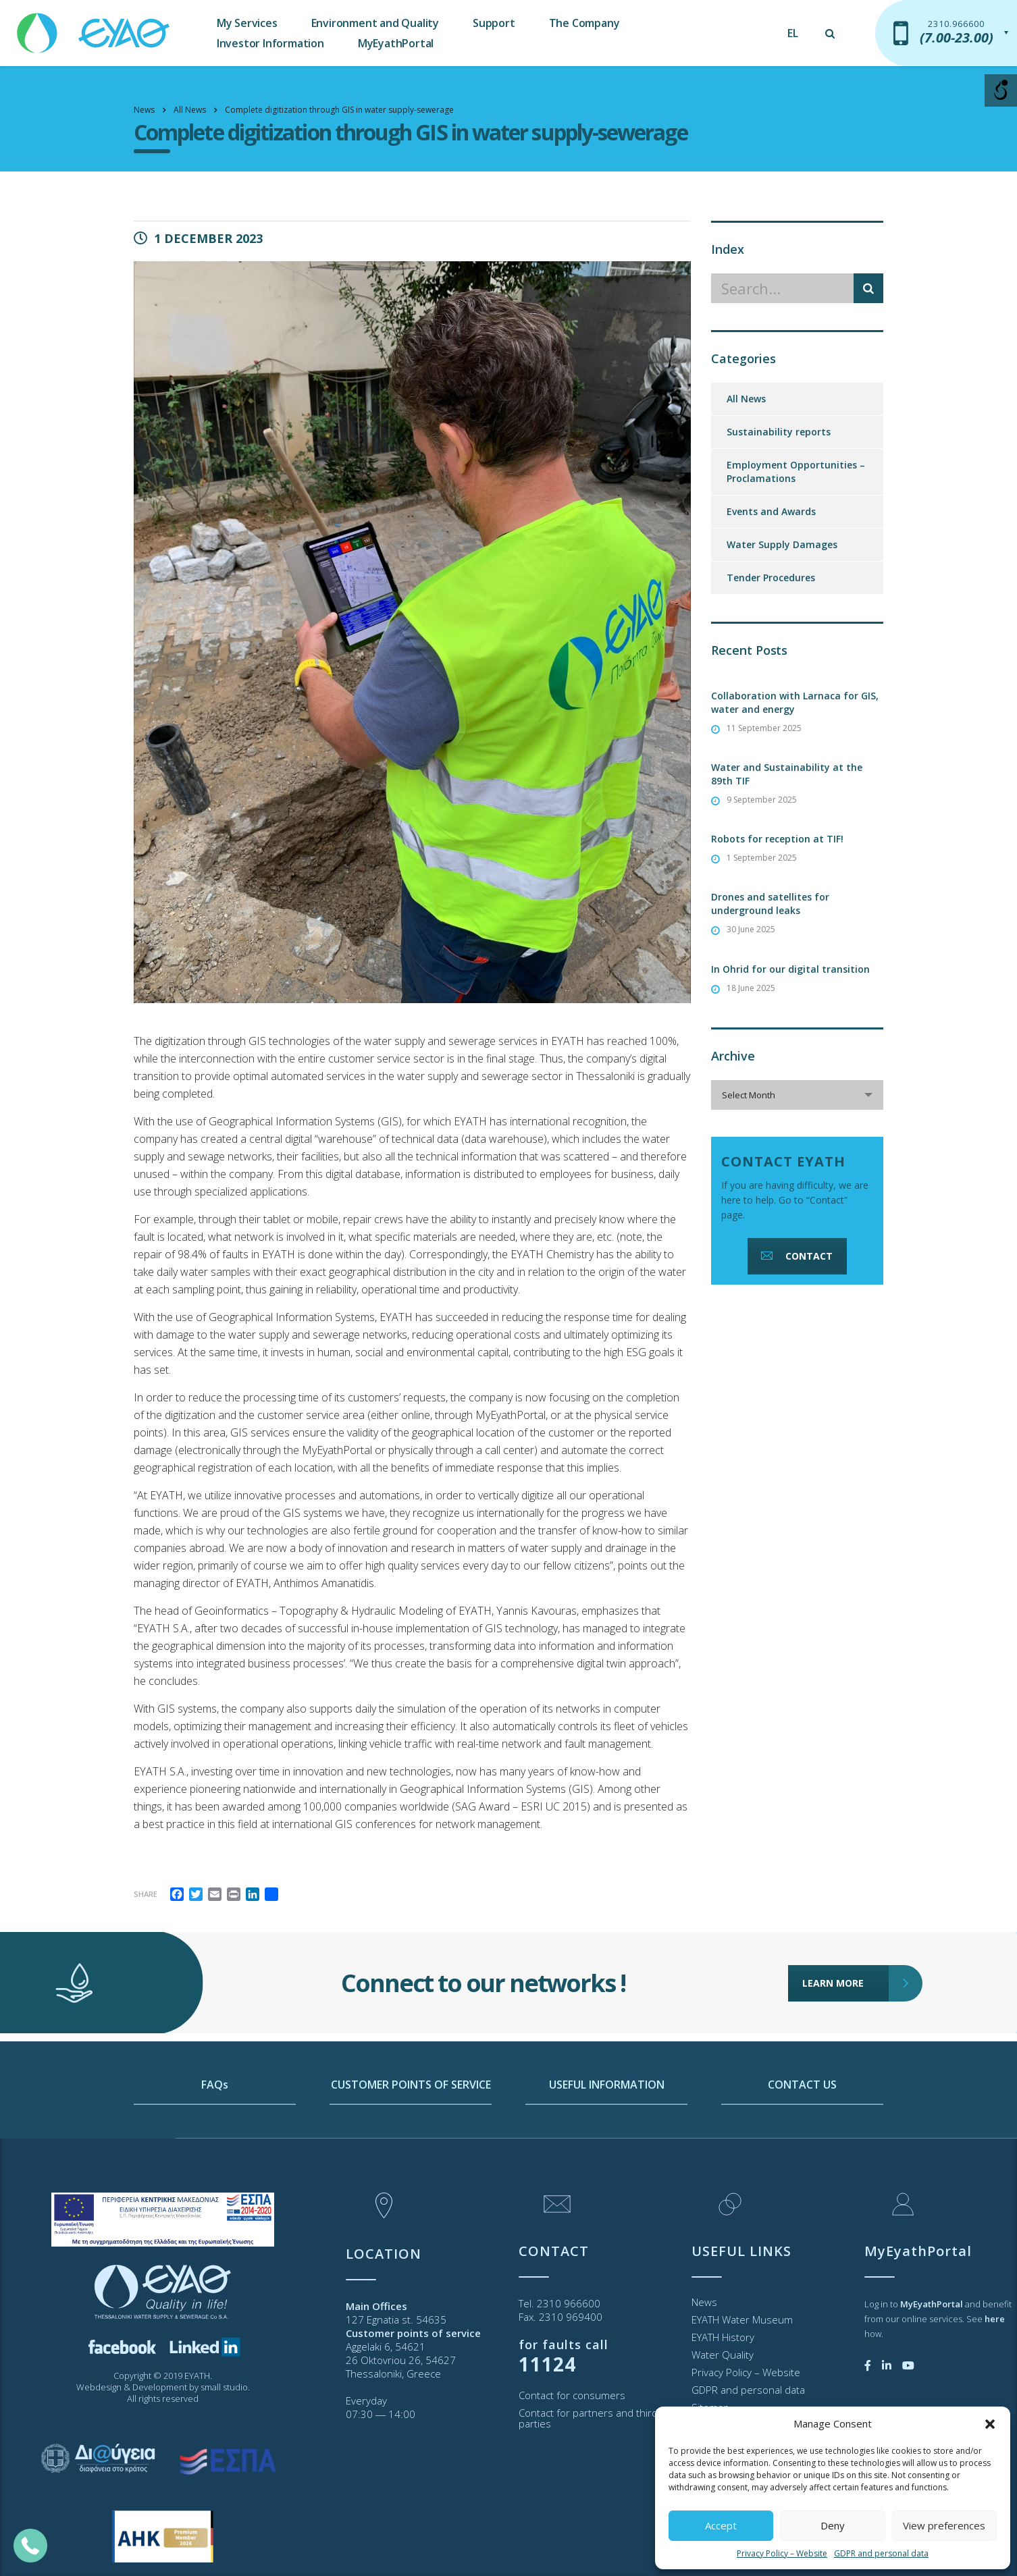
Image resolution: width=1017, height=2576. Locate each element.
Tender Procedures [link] (771, 577)
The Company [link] (584, 23)
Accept (721, 2525)
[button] (990, 2424)
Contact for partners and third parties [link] (588, 2418)
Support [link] (494, 23)
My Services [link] (247, 23)
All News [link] (746, 398)
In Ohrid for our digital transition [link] (790, 969)
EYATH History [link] (723, 2337)
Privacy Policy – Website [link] (782, 2553)
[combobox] (797, 1095)
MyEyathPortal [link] (396, 43)
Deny (832, 2525)
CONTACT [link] (795, 1256)
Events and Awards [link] (771, 511)
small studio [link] (224, 2387)
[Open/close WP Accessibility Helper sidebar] (1001, 90)
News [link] (704, 2302)
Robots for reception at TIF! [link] (777, 838)
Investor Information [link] (270, 43)
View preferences (944, 2525)
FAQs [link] (214, 2142)
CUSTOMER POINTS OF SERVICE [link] (411, 2142)
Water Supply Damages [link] (782, 544)
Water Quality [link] (723, 2354)
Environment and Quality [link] (375, 23)
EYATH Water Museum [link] (742, 2319)
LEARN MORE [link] (845, 1924)
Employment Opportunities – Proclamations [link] (796, 471)
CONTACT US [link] (802, 2142)
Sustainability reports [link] (779, 431)
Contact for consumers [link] (572, 2395)
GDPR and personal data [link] (881, 2553)
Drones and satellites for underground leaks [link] (770, 903)
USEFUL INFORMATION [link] (606, 2142)
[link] (94, 26)
